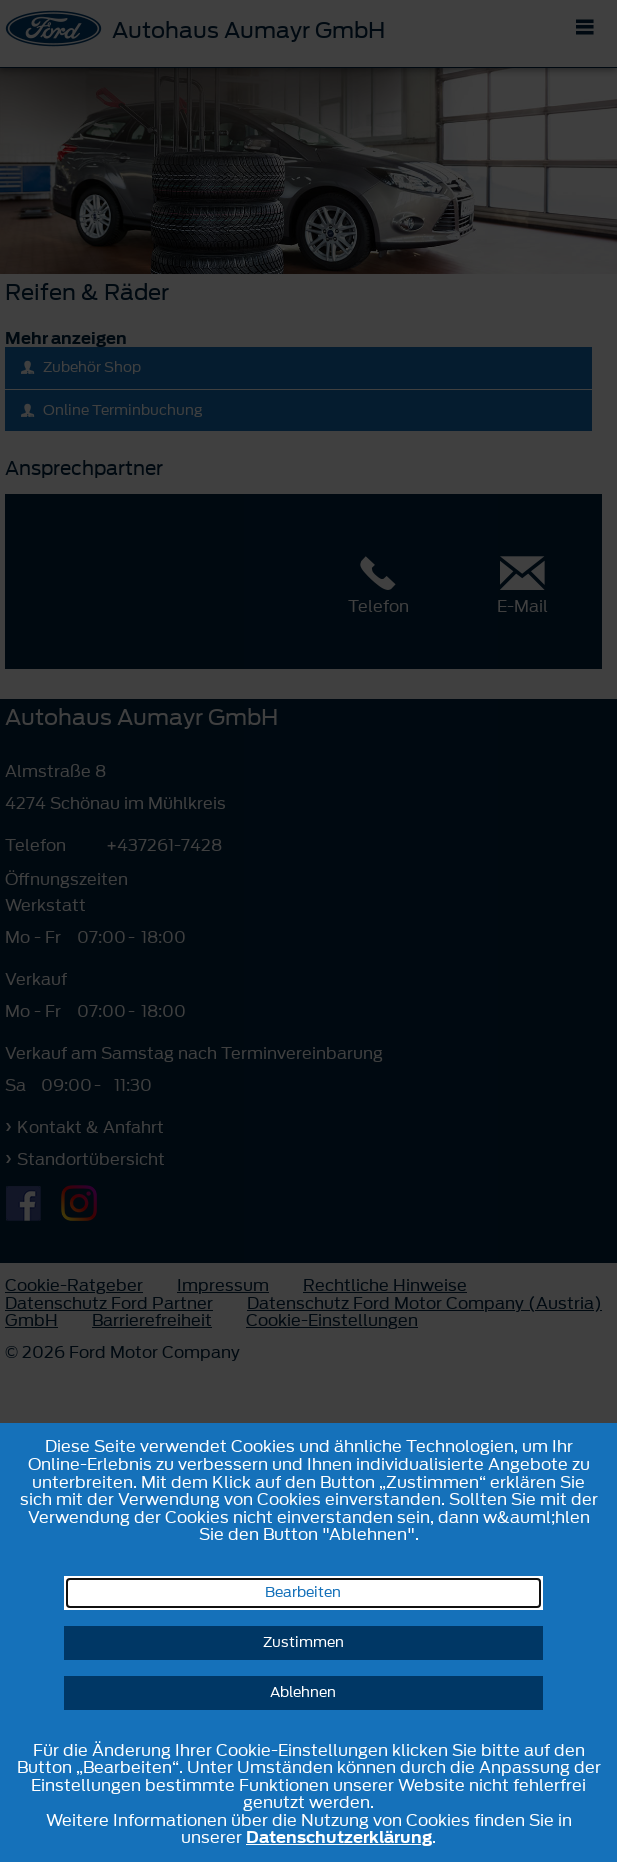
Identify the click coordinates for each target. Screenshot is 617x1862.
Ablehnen (303, 1692)
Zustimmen (303, 1642)
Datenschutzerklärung (339, 1837)
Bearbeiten (303, 1592)
